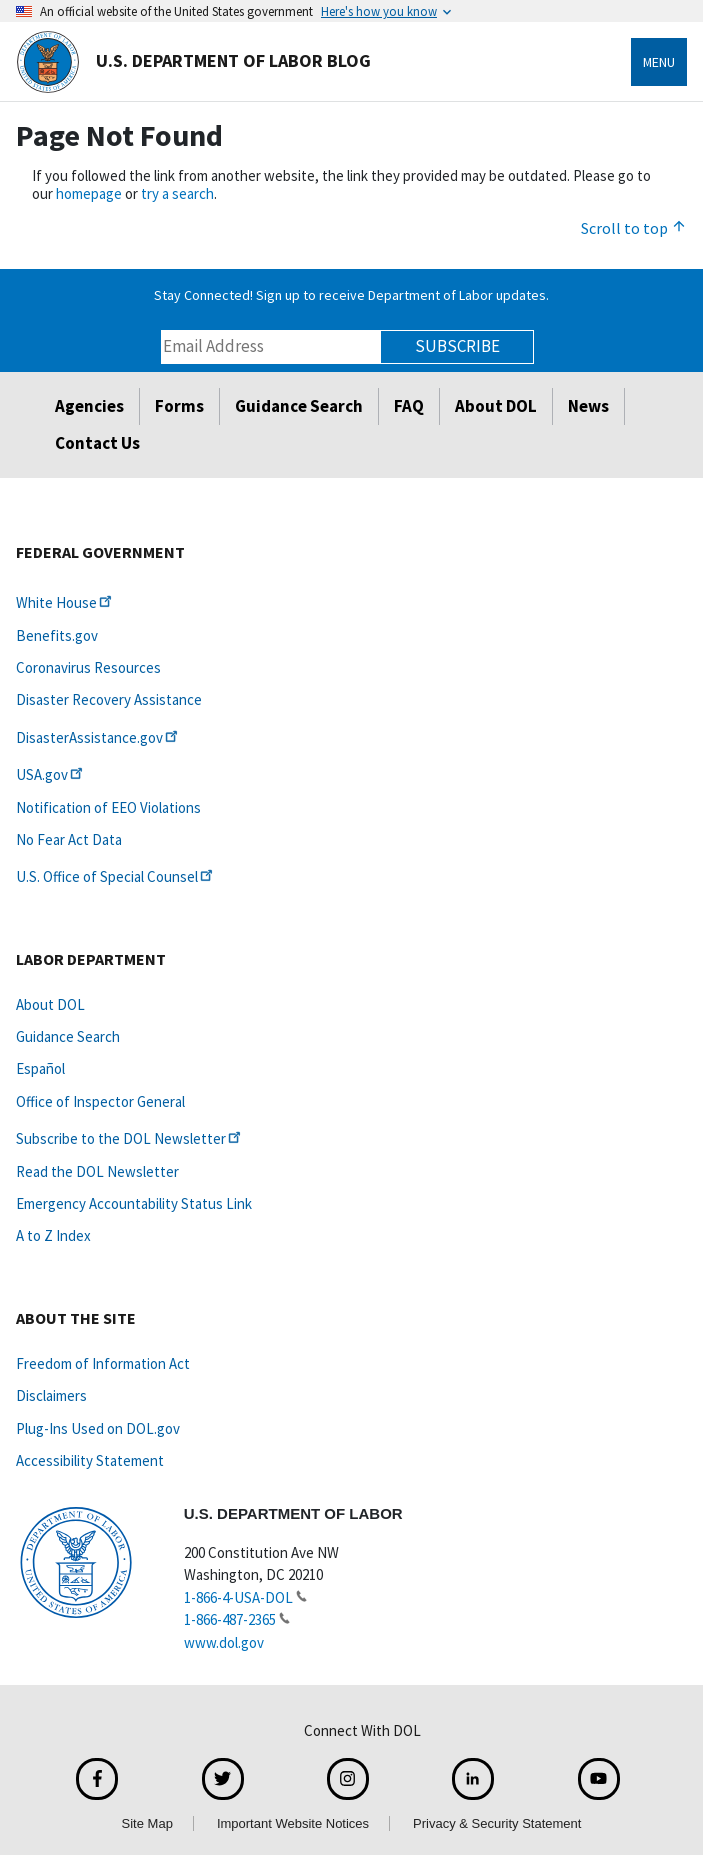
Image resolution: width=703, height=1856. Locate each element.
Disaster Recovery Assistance (109, 699)
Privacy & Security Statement (497, 1823)
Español (40, 1068)
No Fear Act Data (69, 839)
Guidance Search (299, 406)
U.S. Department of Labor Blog (193, 62)
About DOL (496, 406)
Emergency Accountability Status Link (134, 1203)
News (588, 406)
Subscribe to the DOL (130, 1138)
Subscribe (457, 346)
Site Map (147, 1823)
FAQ (409, 406)
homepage (89, 193)
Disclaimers (51, 1395)
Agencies (89, 406)
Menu (659, 62)
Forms (179, 406)
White (65, 602)
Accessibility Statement (90, 1460)
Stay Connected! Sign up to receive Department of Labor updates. (351, 295)
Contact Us (97, 443)
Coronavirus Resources (88, 667)
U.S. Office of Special (116, 876)
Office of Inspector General (100, 1101)
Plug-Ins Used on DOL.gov (98, 1428)
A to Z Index (53, 1235)
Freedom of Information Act (103, 1363)
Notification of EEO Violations (108, 807)
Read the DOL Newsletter (97, 1171)
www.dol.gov (224, 1642)
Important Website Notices (293, 1823)
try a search (177, 193)
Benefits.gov (57, 635)
